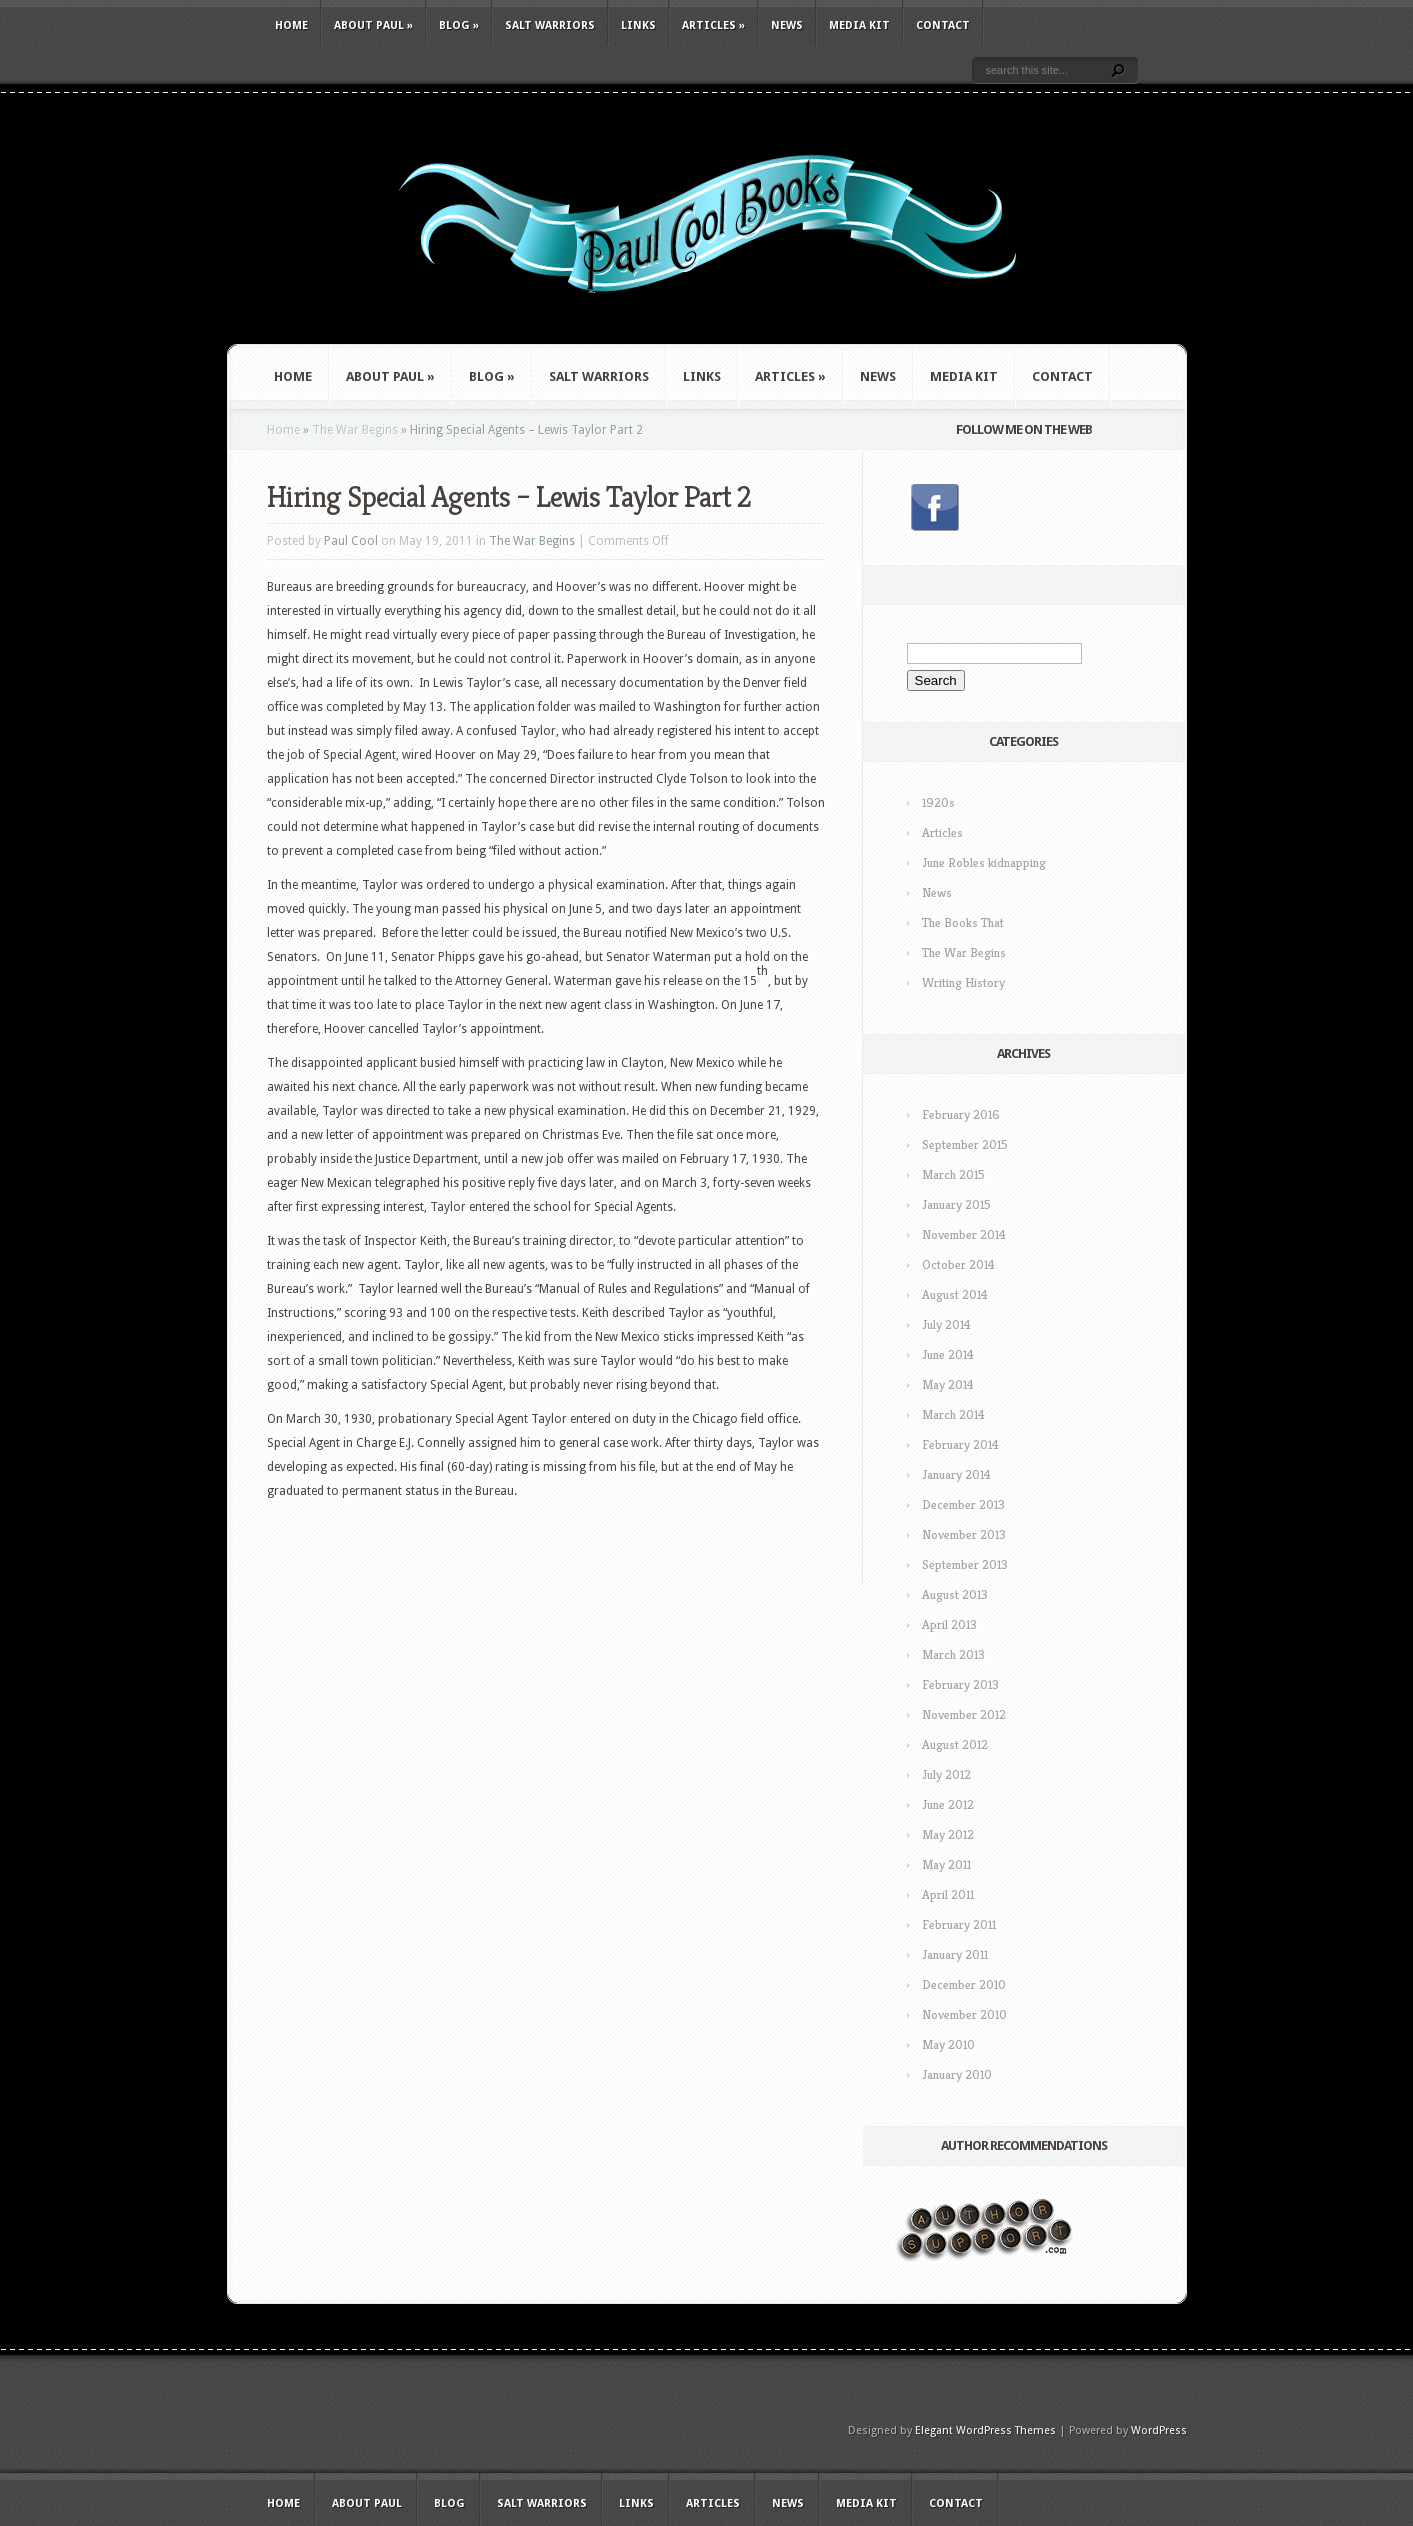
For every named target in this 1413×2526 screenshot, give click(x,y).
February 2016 (961, 1114)
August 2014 (955, 1294)
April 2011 (948, 1894)
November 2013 (964, 1534)
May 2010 (948, 2044)
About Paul (373, 25)
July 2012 (946, 1774)
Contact (943, 25)
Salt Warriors (550, 25)
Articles (713, 25)
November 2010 (964, 2014)
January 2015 (956, 1204)
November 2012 (964, 1714)
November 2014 (964, 1234)
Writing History (963, 982)
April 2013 (949, 1624)
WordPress (1159, 2430)
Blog (459, 25)
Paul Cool (351, 541)
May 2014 (948, 1384)
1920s (938, 802)
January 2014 (956, 1474)
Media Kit (859, 25)
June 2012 (948, 1804)
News (787, 25)
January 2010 (957, 2074)
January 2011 (955, 1954)
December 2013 (963, 1504)
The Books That (963, 922)
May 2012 (948, 1834)
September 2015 (965, 1144)
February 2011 (959, 1924)
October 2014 (958, 1264)
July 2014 (946, 1324)
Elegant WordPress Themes (985, 2430)
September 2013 (965, 1564)
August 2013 (955, 1594)
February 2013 (960, 1684)
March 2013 (953, 1654)
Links (638, 25)
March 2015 (953, 1174)
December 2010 (964, 1984)
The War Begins (355, 430)
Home (291, 25)
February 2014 (960, 1444)
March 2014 (953, 1414)
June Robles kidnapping (984, 862)
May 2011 (946, 1864)
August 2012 (955, 1744)
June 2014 (948, 1354)
